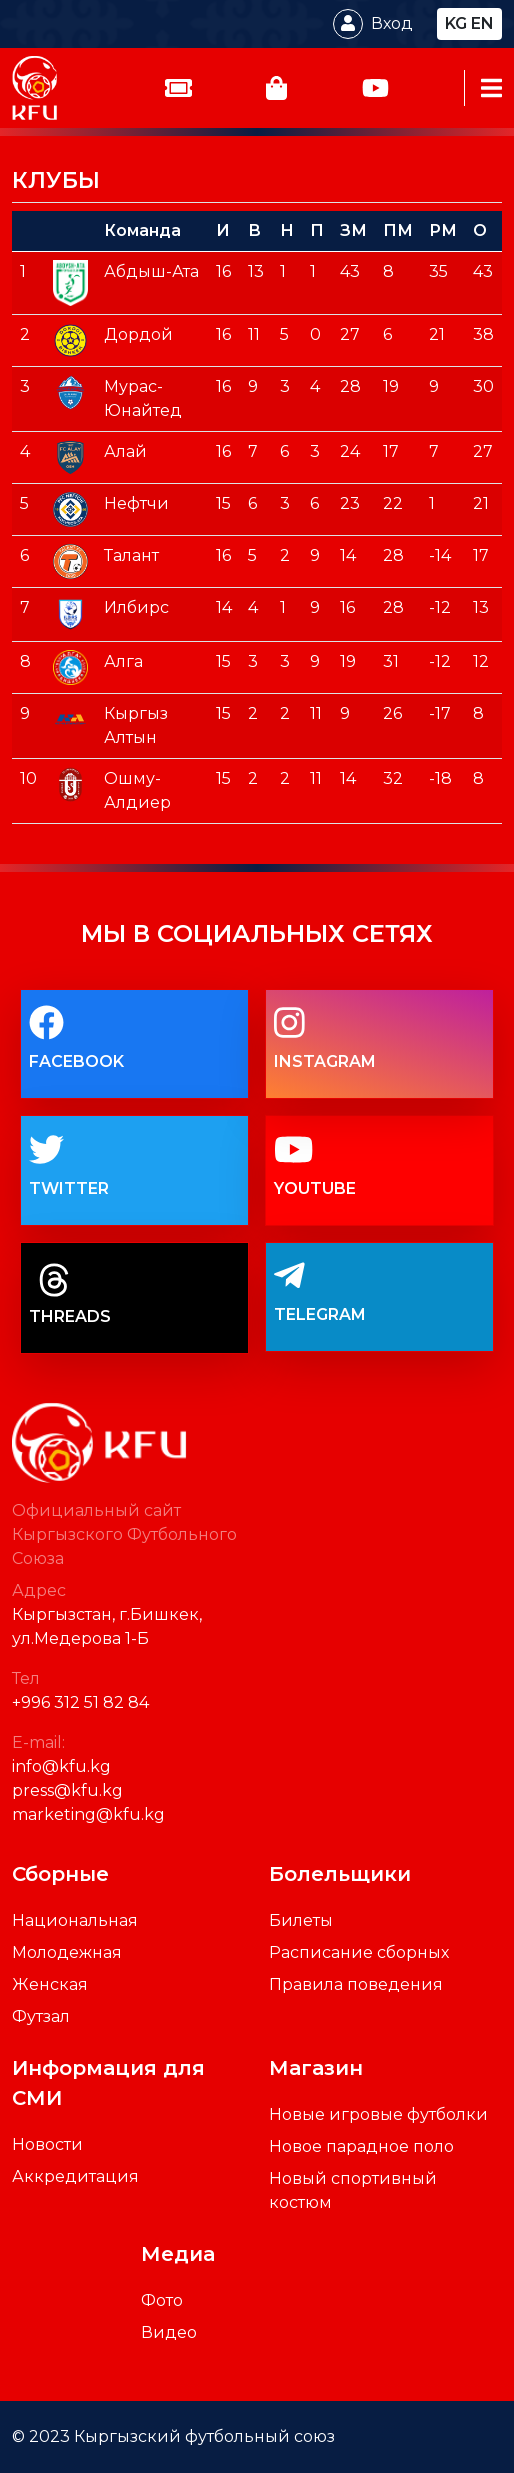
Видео (169, 2332)
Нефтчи (136, 503)
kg (456, 23)
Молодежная (67, 1952)
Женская (50, 1984)
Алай (125, 451)
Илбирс (136, 607)
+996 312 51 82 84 (80, 1702)
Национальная (75, 1920)
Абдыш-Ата (151, 271)
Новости (47, 2144)
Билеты (301, 1920)
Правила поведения (356, 1984)
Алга (123, 661)
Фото (162, 2300)
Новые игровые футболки (378, 2114)
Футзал (41, 2016)
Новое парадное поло (361, 2146)
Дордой (138, 334)
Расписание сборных (359, 1952)
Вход (392, 23)
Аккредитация (75, 2176)
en (482, 23)
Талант (131, 555)
